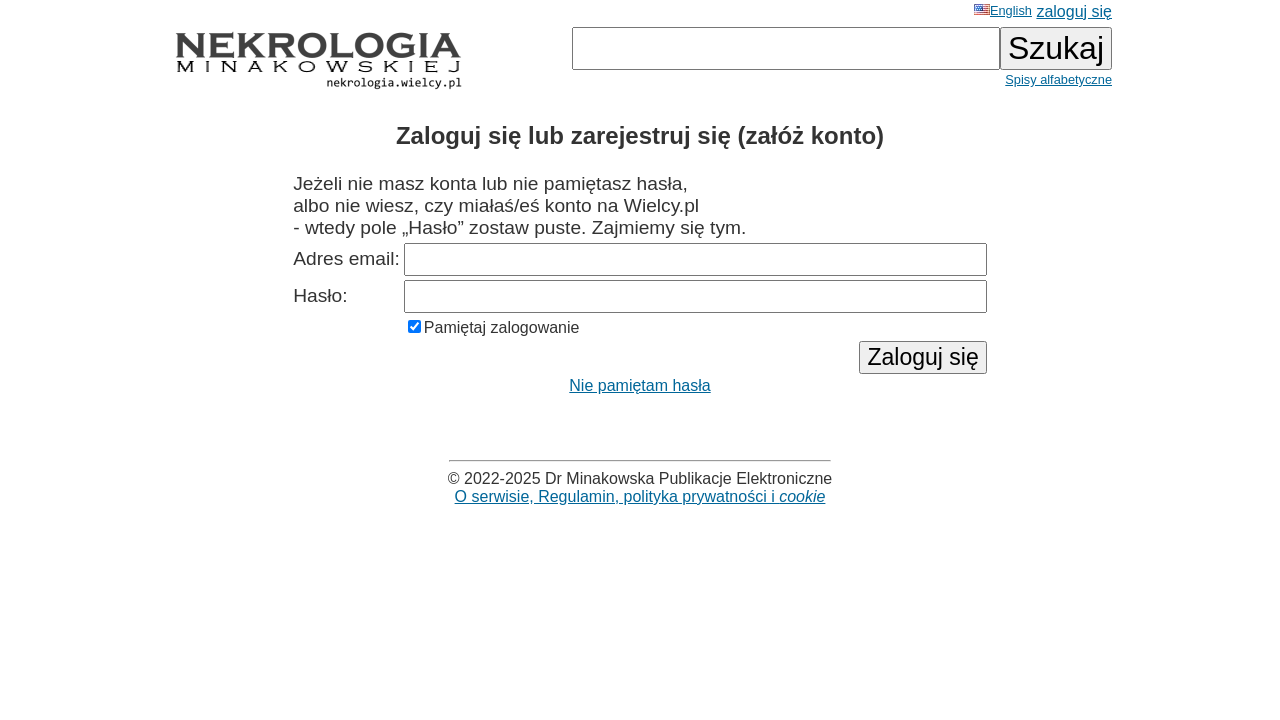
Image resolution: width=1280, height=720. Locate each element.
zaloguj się (1074, 11)
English (1003, 10)
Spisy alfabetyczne (1058, 79)
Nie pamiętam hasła (639, 385)
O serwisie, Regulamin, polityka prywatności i (640, 496)
